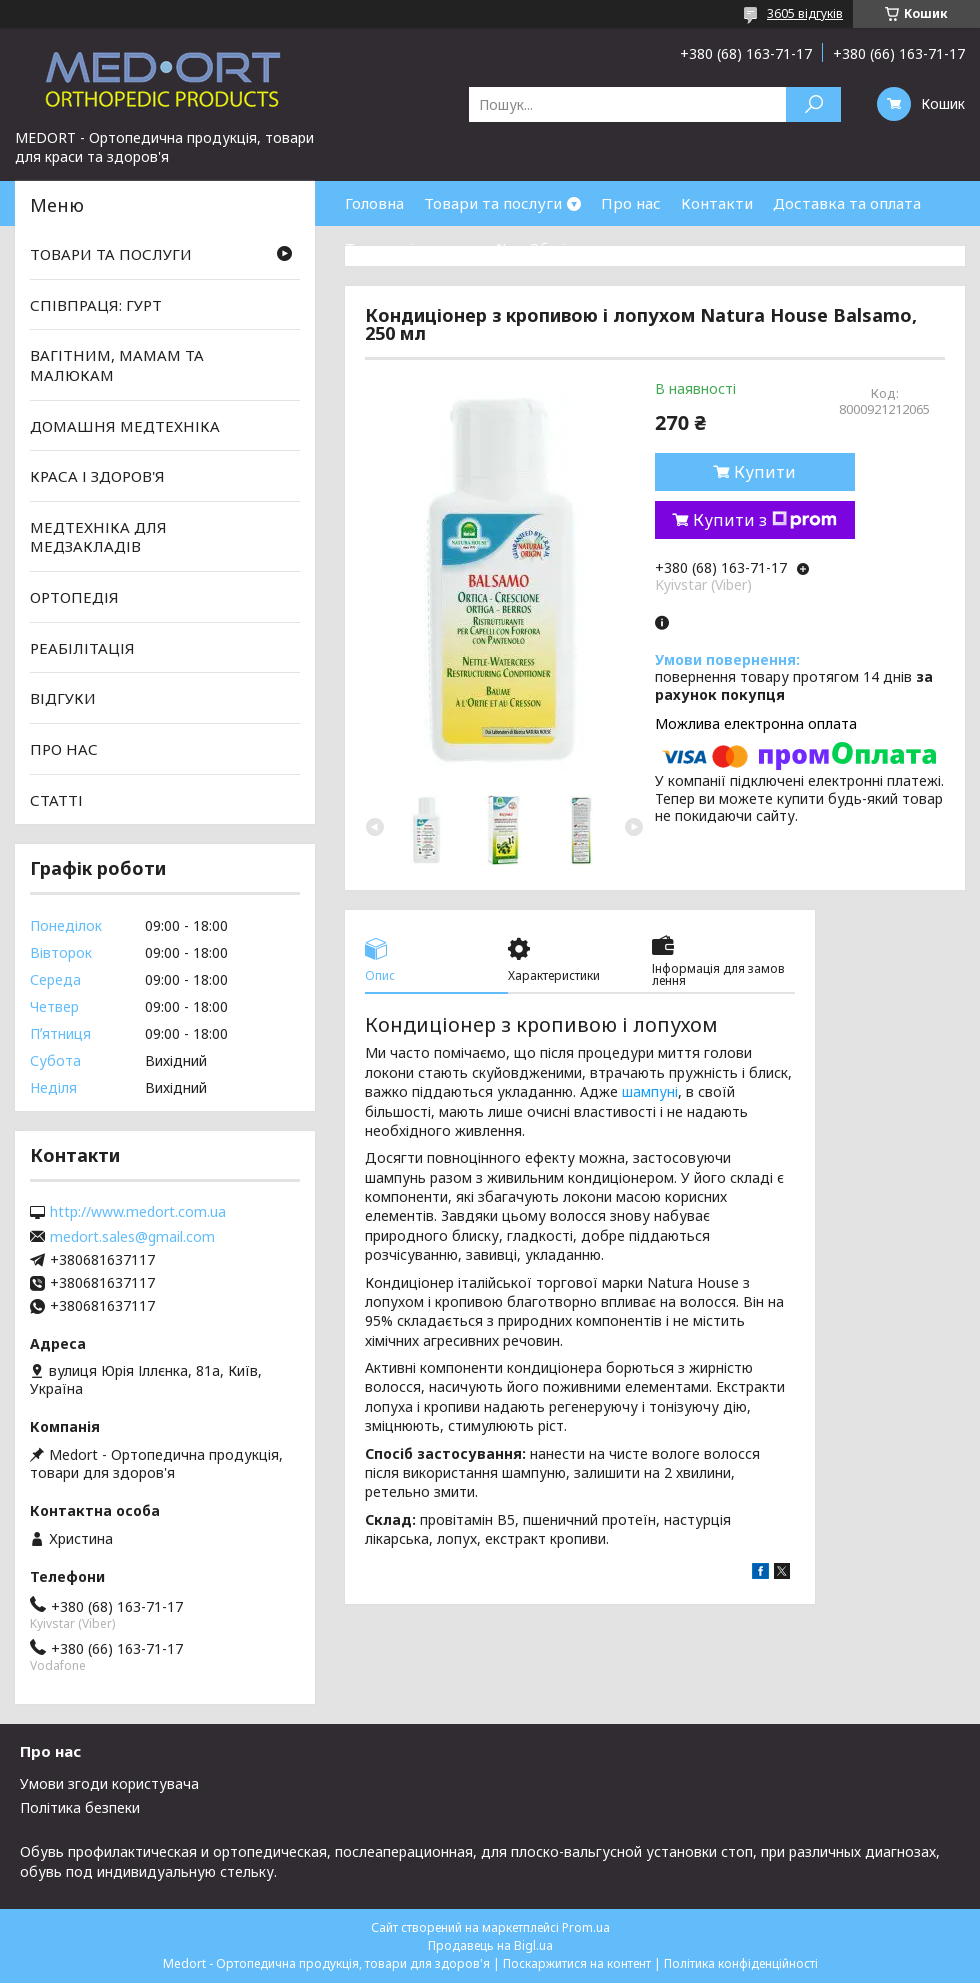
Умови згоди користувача (109, 1783)
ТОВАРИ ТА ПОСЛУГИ (111, 254)
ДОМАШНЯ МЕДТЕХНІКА (125, 425)
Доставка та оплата (847, 203)
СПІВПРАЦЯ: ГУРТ (96, 305)
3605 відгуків (805, 13)
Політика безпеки (80, 1807)
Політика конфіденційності (741, 1963)
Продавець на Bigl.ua (490, 1945)
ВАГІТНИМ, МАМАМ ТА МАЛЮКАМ (117, 365)
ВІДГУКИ (63, 698)
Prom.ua (586, 1927)
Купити (765, 472)
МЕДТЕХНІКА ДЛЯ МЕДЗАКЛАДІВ (98, 537)
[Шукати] (813, 104)
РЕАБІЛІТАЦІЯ (82, 648)
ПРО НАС (64, 749)
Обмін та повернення (608, 248)
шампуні (650, 1091)
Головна (374, 203)
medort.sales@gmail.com (132, 1237)
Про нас (631, 203)
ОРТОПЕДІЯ (74, 597)
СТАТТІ (56, 799)
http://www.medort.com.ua (138, 1212)
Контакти (717, 203)
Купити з (765, 520)
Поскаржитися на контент (577, 1963)
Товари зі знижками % (427, 248)
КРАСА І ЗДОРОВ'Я (97, 476)
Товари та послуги (493, 203)
